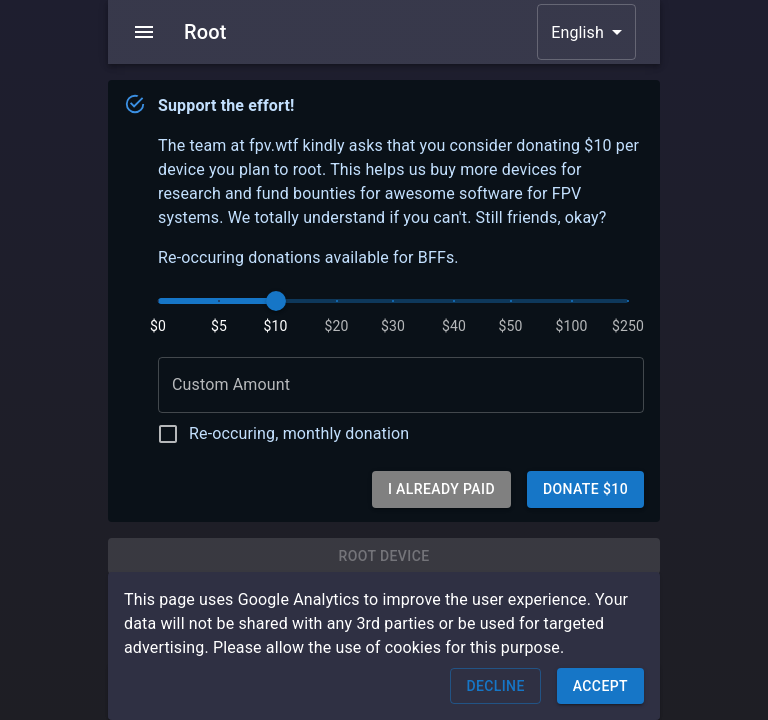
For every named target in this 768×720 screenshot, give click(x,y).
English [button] (577, 32)
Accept (600, 686)
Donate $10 (585, 489)
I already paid (441, 489)
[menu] (144, 32)
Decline (495, 686)
